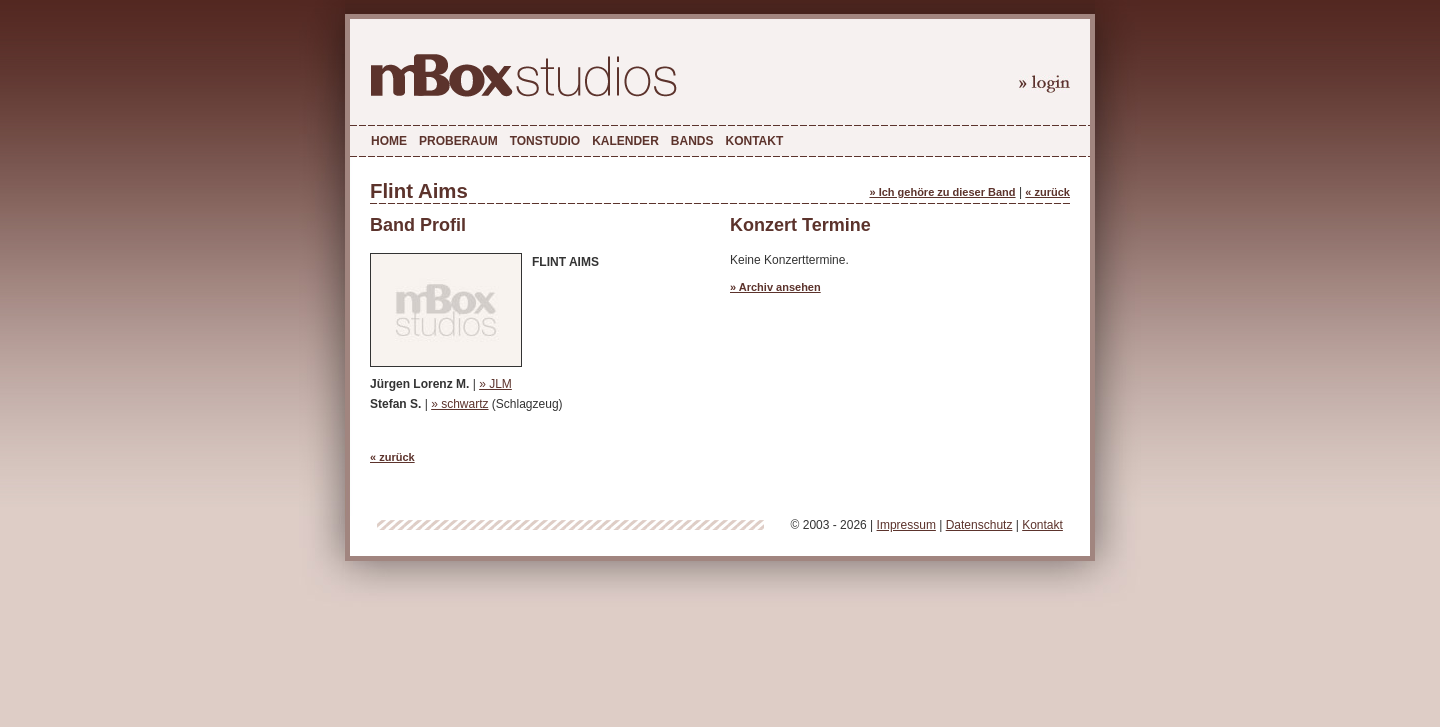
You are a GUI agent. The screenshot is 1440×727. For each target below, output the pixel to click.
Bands (692, 141)
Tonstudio (545, 141)
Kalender (625, 141)
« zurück (1047, 192)
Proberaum (458, 141)
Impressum (906, 525)
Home (389, 141)
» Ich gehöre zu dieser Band (942, 192)
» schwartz (459, 404)
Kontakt (754, 141)
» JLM (495, 384)
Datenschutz (979, 525)
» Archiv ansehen (775, 287)
